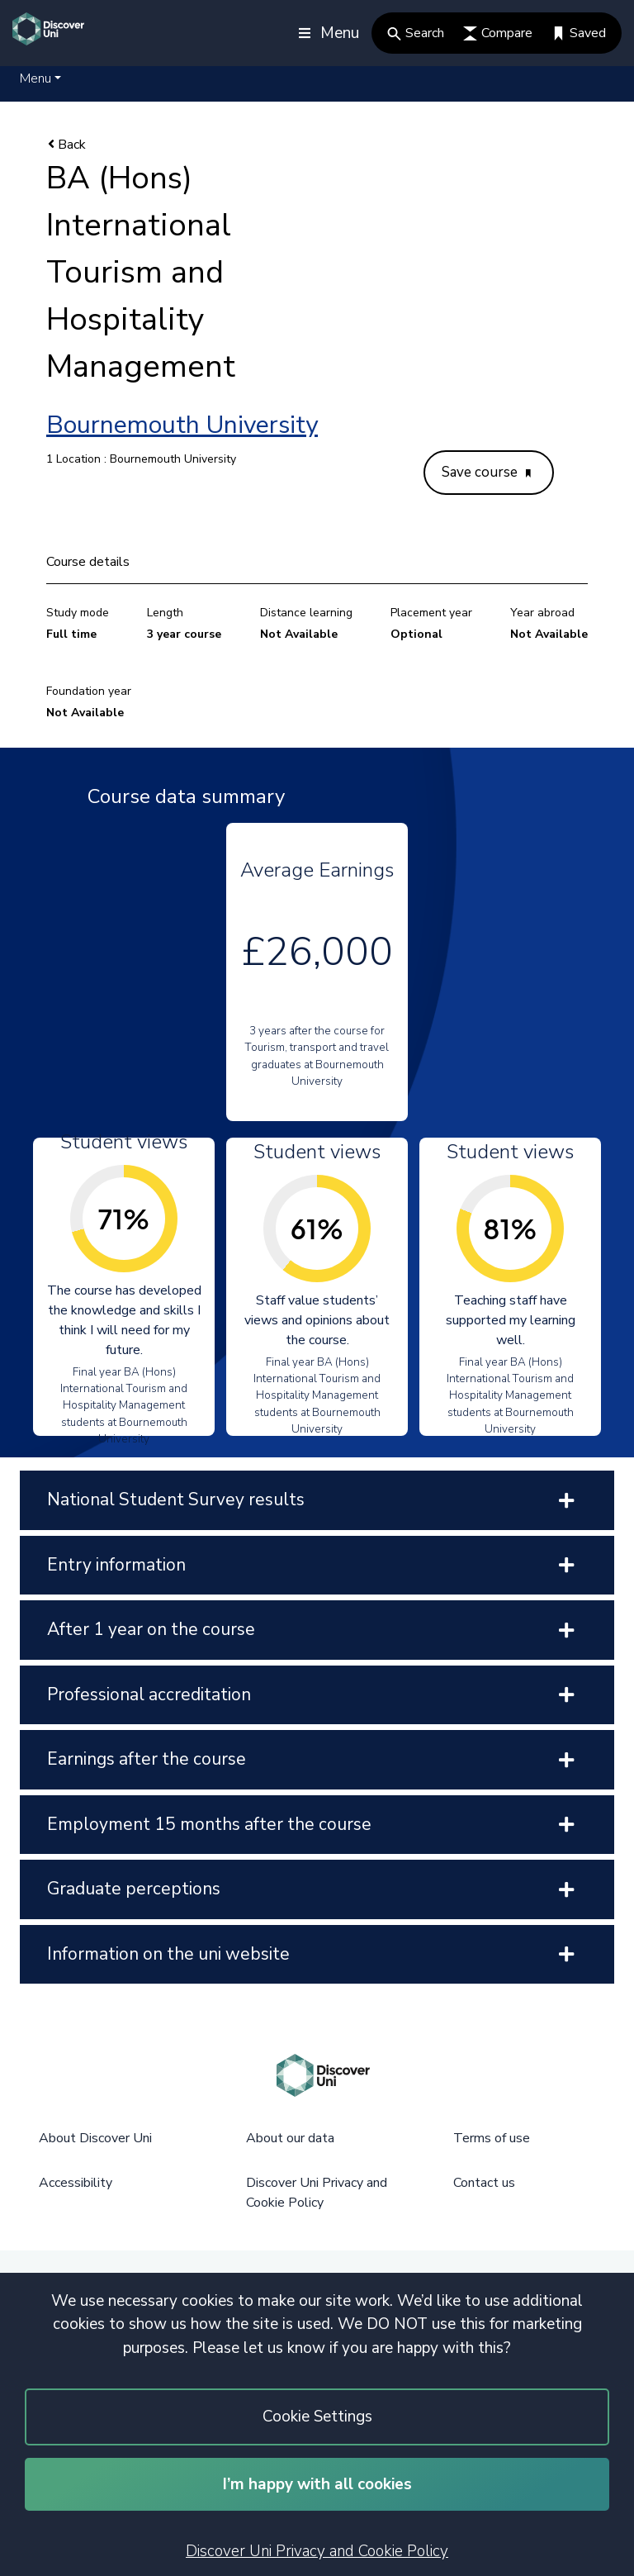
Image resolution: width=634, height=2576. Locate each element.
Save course (486, 472)
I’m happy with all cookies (317, 2484)
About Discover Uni (95, 2138)
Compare (497, 33)
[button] (40, 78)
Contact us (484, 2183)
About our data (290, 2138)
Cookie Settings (317, 2416)
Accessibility (75, 2183)
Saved (578, 33)
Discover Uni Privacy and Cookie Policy (317, 2551)
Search (415, 33)
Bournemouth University (182, 425)
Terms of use (491, 2138)
